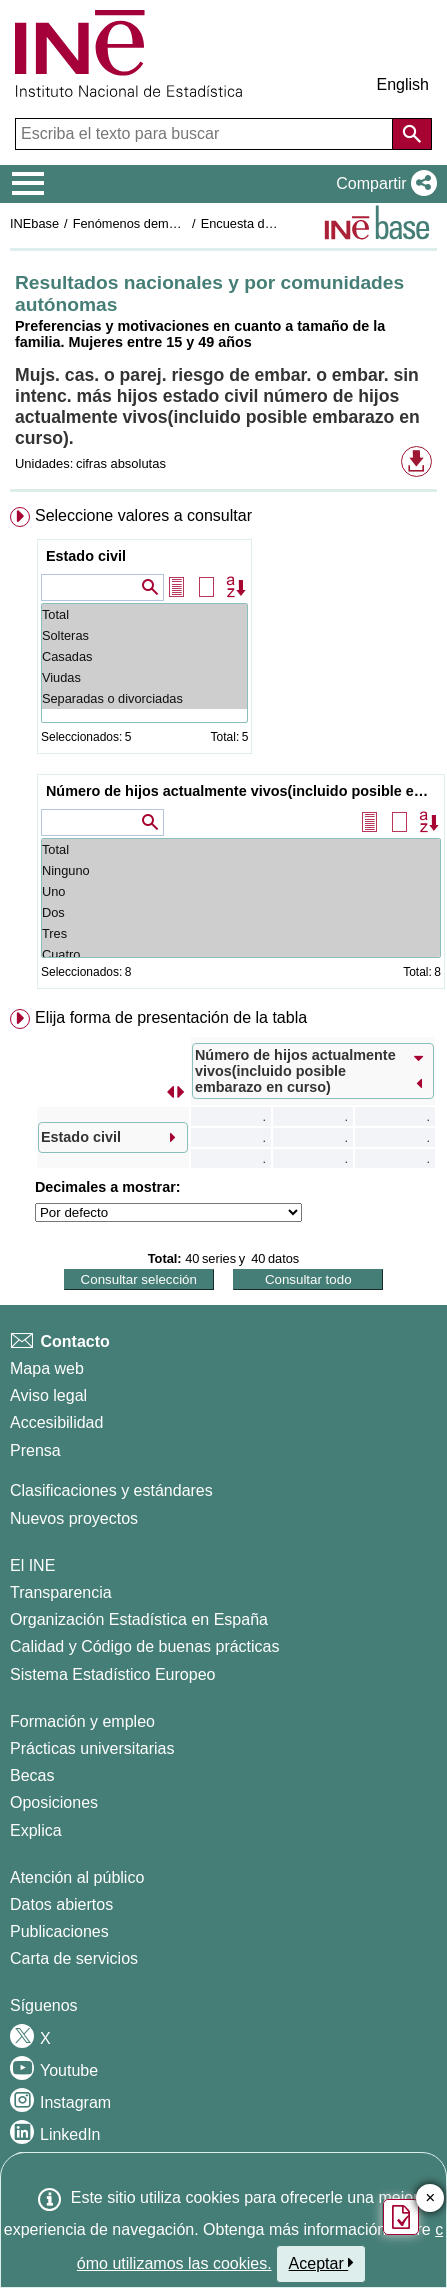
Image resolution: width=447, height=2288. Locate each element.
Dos (241, 912)
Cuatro (241, 954)
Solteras (144, 635)
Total (144, 614)
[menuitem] (223, 752)
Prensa (35, 1450)
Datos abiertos (61, 1904)
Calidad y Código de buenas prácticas (145, 1646)
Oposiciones (54, 1802)
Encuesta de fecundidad (269, 223)
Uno (241, 891)
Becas (32, 1775)
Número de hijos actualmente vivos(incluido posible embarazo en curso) (243, 791)
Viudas (144, 677)
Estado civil (86, 556)
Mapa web (47, 1368)
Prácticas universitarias (92, 1748)
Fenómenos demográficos (147, 223)
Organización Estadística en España (139, 1619)
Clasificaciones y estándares (111, 1490)
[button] (382, 184)
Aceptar (321, 2263)
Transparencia (61, 1592)
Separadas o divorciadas (144, 698)
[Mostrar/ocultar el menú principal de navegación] (28, 184)
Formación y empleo (82, 1721)
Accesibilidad (56, 1422)
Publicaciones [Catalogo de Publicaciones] (59, 1931)
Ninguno (241, 870)
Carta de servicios (74, 1958)
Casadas (144, 656)
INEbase (34, 223)
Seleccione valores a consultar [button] (143, 515)
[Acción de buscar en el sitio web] (412, 134)
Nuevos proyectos (74, 1518)
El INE (32, 1565)
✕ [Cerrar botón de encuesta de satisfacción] (430, 2198)
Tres (241, 933)
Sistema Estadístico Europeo (112, 1674)
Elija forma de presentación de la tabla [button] (171, 1017)
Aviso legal (48, 1395)
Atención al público (77, 1877)
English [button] (403, 84)
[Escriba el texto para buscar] (206, 134)
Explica (36, 1830)
